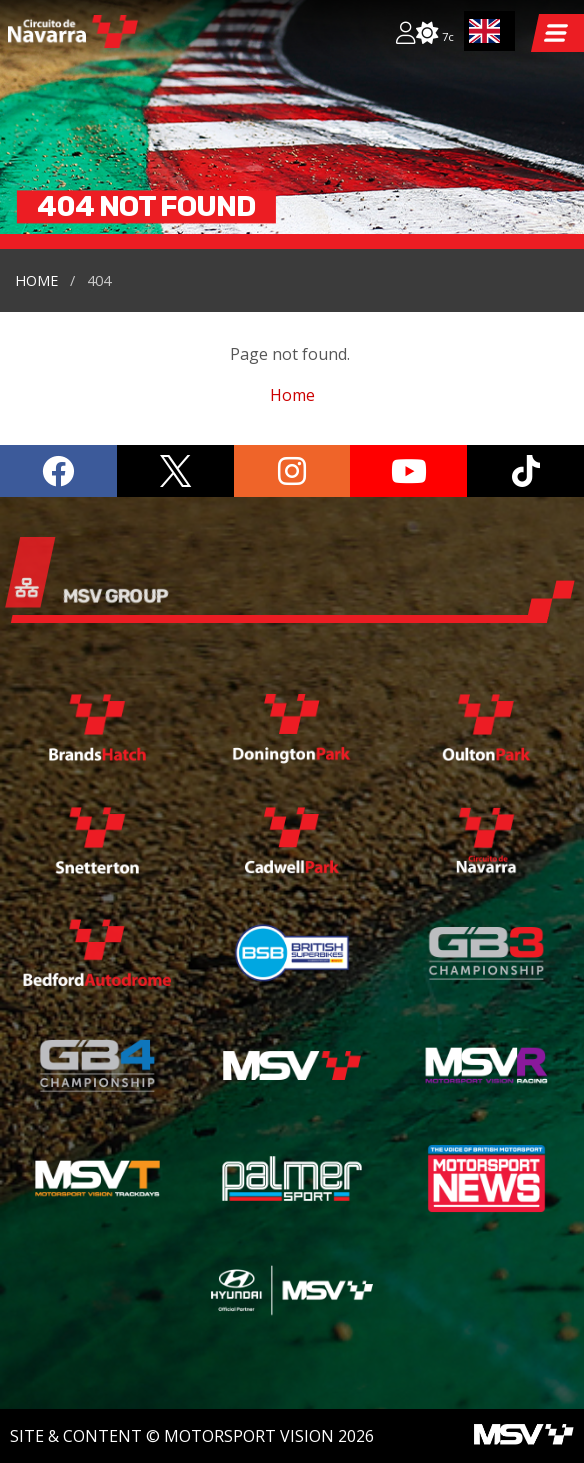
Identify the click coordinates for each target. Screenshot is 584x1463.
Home (36, 280)
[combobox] (490, 31)
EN (485, 31)
